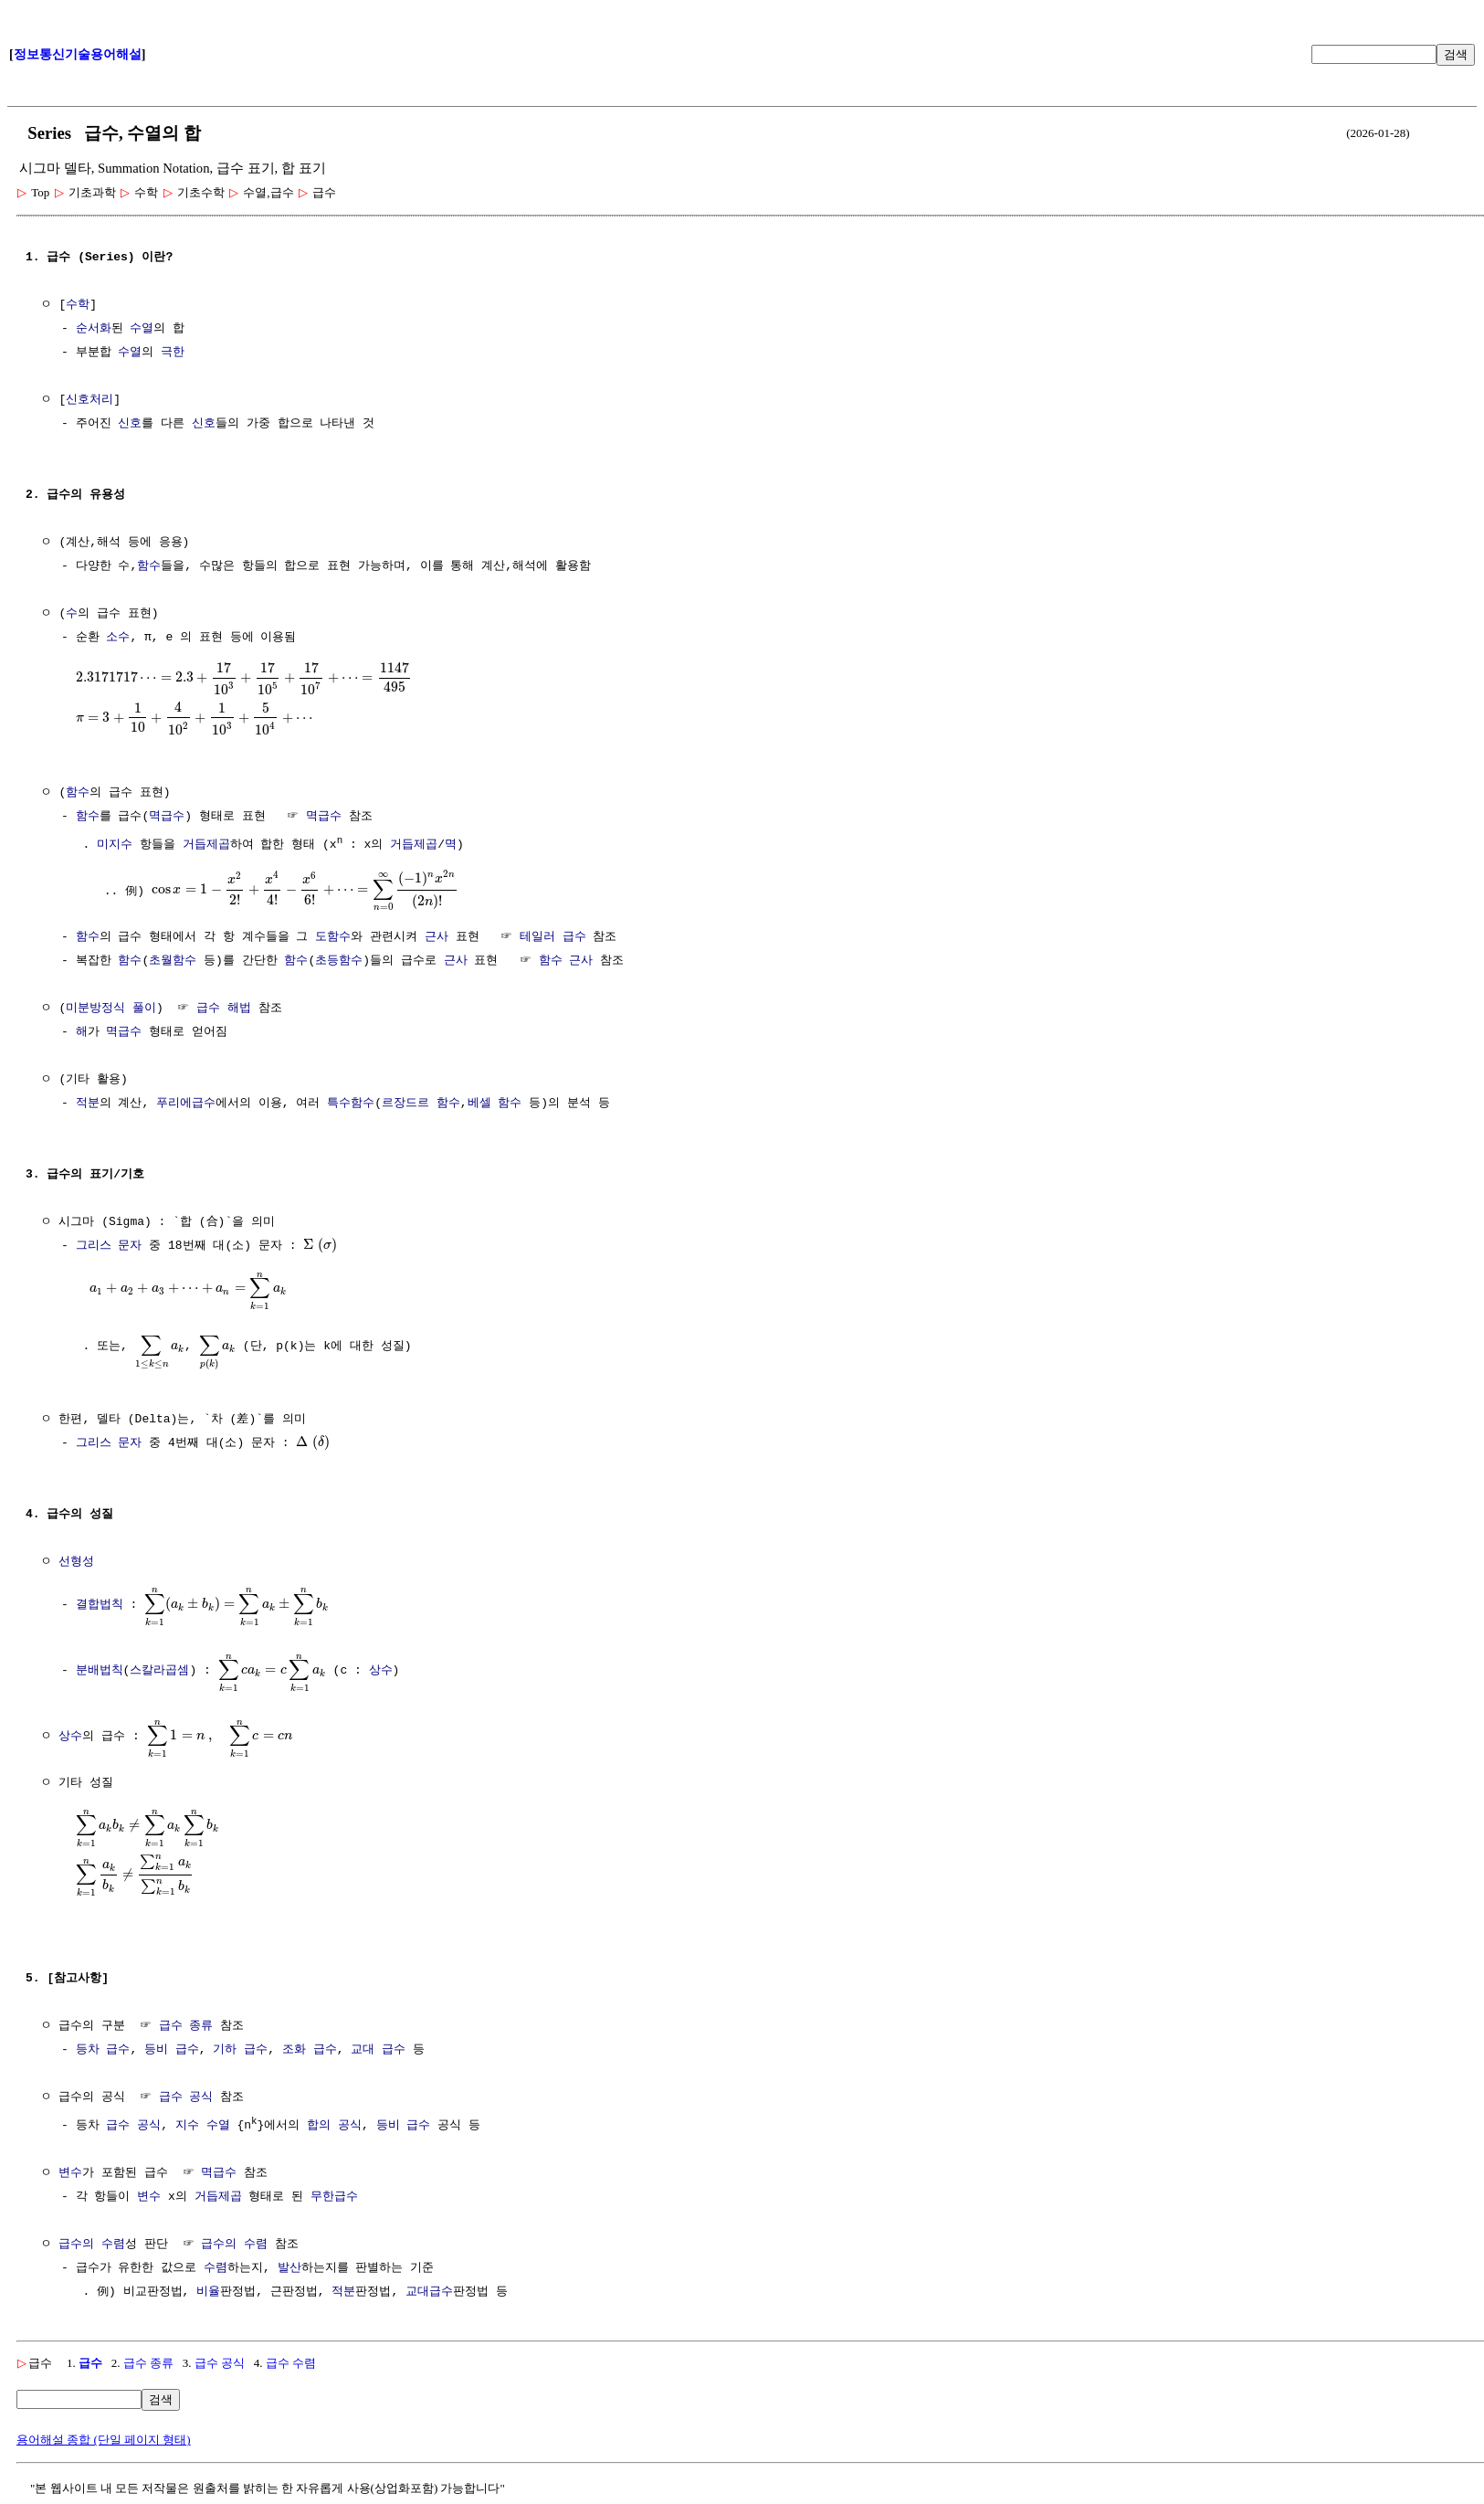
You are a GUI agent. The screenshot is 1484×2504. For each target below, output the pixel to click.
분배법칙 (99, 1666)
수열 (141, 329)
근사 (436, 934)
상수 (381, 1666)
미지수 (114, 843)
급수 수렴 (291, 2357)
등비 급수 (171, 2045)
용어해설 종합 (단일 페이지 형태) (103, 2434)
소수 (118, 637)
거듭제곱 (206, 843)
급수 (90, 2357)
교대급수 (429, 2286)
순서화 (93, 329)
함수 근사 (566, 958)
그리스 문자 (109, 1243)
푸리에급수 (186, 1101)
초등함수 (339, 958)
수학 (77, 305)
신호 (130, 424)
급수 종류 (186, 2021)
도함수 (333, 934)
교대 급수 (378, 2045)
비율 (208, 2286)
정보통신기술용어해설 (78, 54)
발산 (289, 2263)
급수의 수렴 (91, 2239)
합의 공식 (334, 2120)
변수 (70, 2168)
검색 (1456, 54)
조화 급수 (309, 2045)
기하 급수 (240, 2045)
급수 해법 (223, 1006)
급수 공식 (186, 2093)
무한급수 (334, 2191)
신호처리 (89, 400)
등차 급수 (103, 2045)
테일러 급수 (553, 934)
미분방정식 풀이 (111, 1006)
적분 (88, 1101)
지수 (187, 2120)
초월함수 (172, 958)
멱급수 (166, 815)
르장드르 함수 (421, 1101)
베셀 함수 (495, 1101)
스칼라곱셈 (159, 1666)
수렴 (215, 2263)
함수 (149, 566)
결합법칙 (99, 1600)
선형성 (76, 1559)
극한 (172, 352)
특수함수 (350, 1101)
